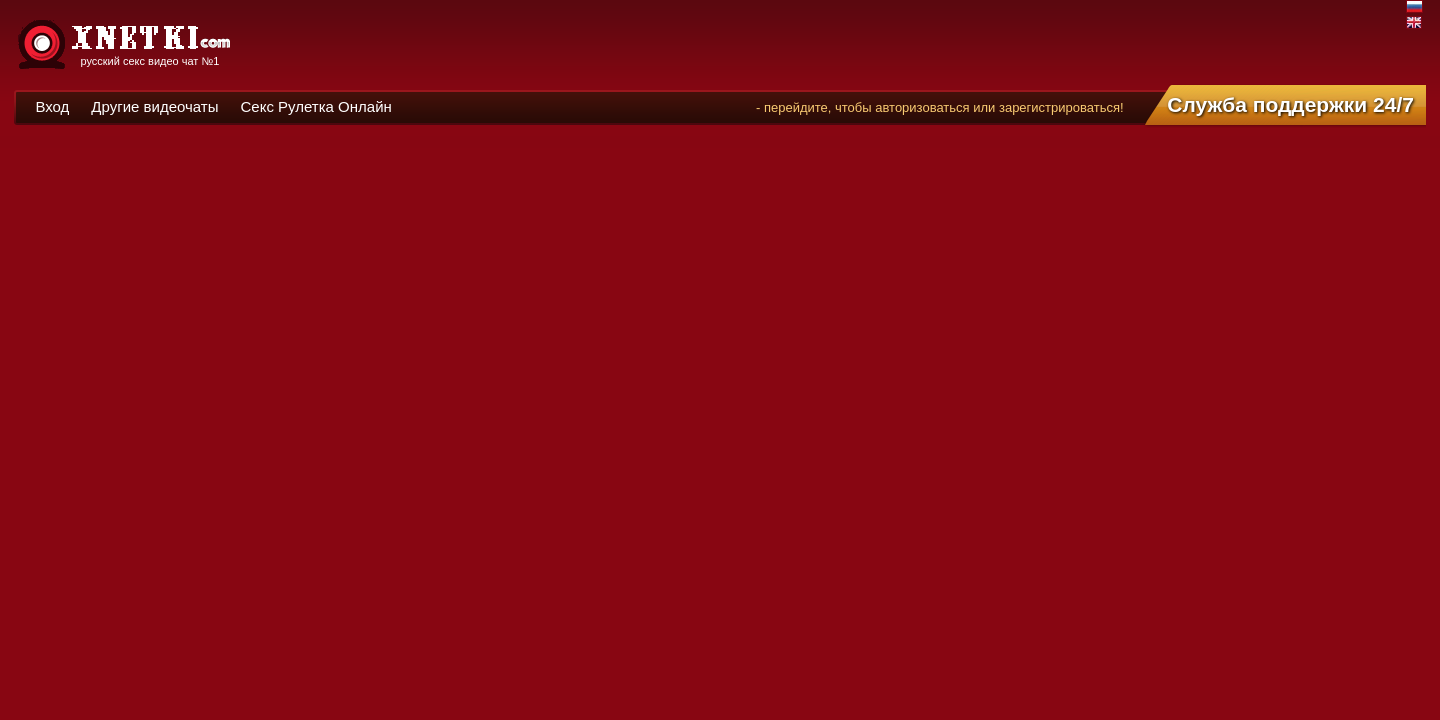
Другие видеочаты (154, 106)
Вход (52, 106)
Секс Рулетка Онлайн (315, 106)
